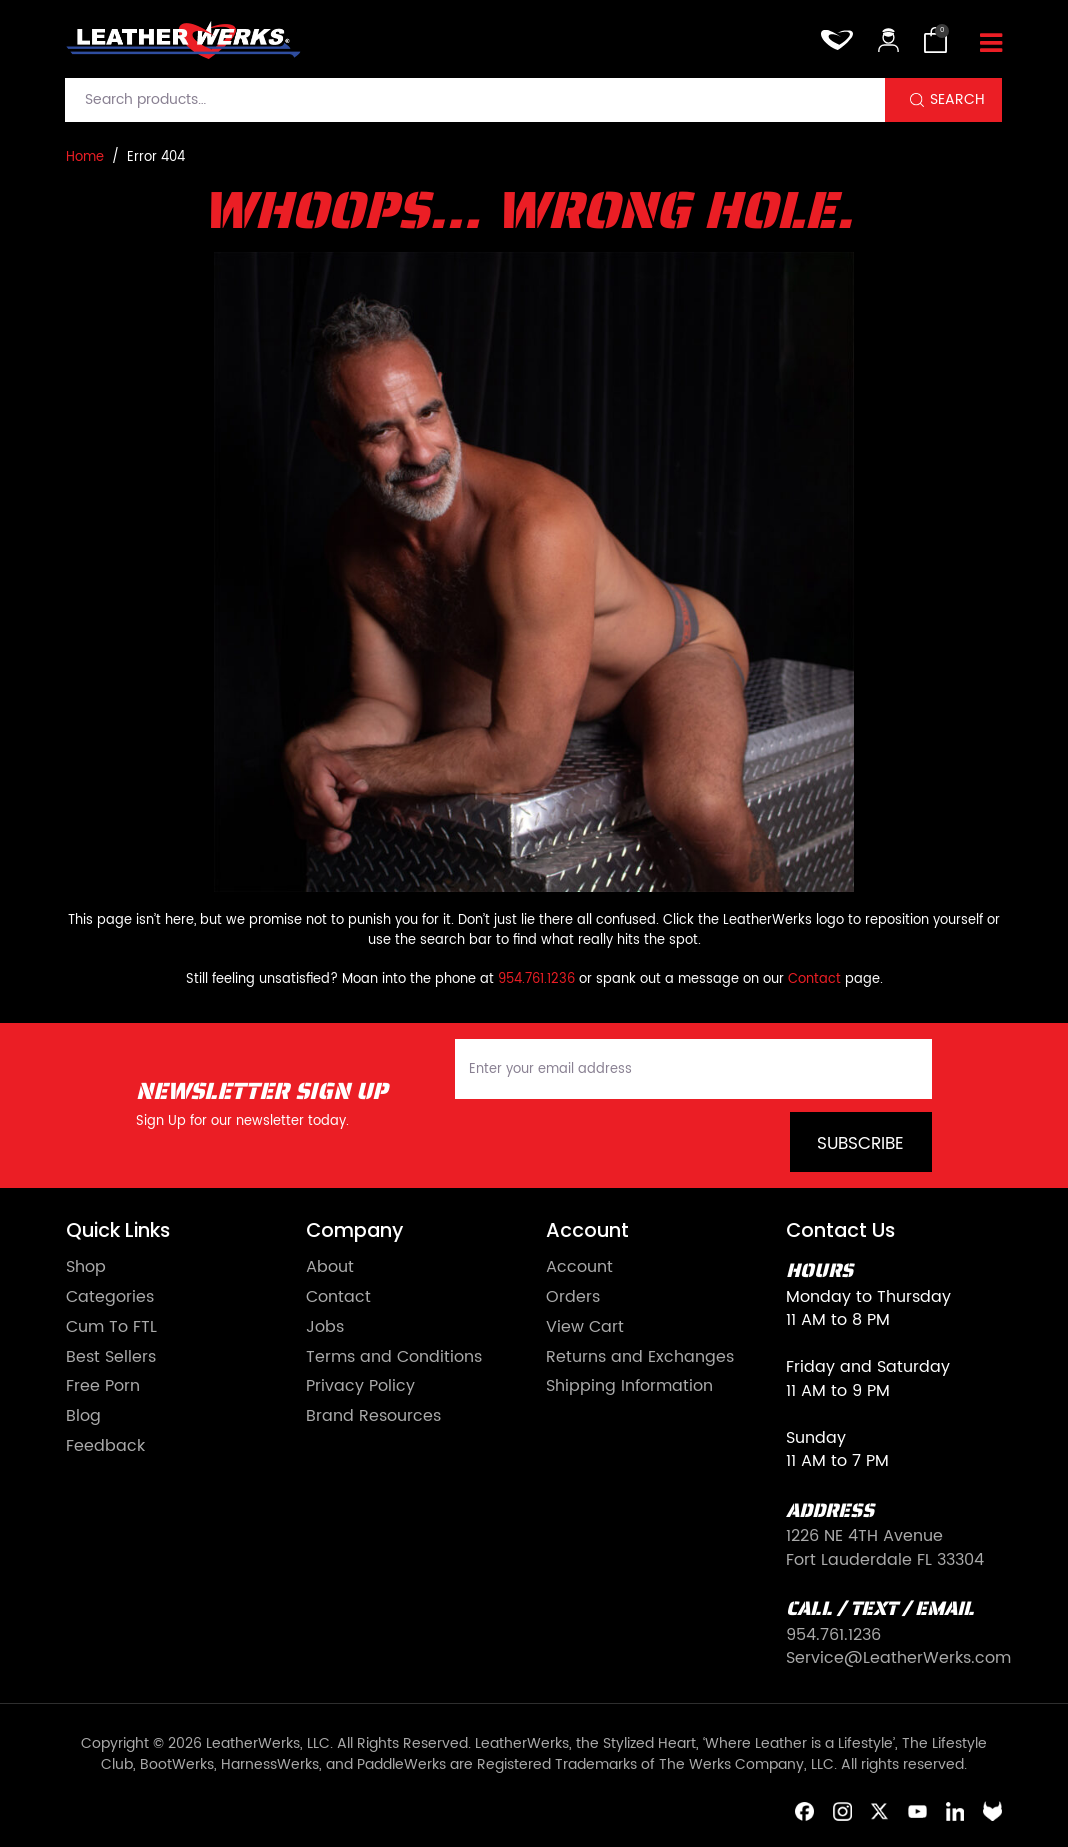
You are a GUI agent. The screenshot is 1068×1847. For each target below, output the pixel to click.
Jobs (325, 1328)
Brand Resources (373, 1417)
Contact (814, 980)
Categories (110, 1298)
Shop (86, 1268)
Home (85, 158)
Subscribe (860, 1144)
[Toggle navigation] (991, 44)
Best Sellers (111, 1358)
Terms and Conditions (394, 1358)
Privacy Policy (360, 1387)
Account (579, 1268)
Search (957, 100)
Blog (83, 1417)
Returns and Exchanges (640, 1358)
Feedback (105, 1447)
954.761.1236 (536, 980)
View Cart (585, 1328)
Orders (573, 1298)
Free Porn (103, 1387)
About (330, 1268)
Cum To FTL (111, 1328)
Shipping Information (629, 1387)
